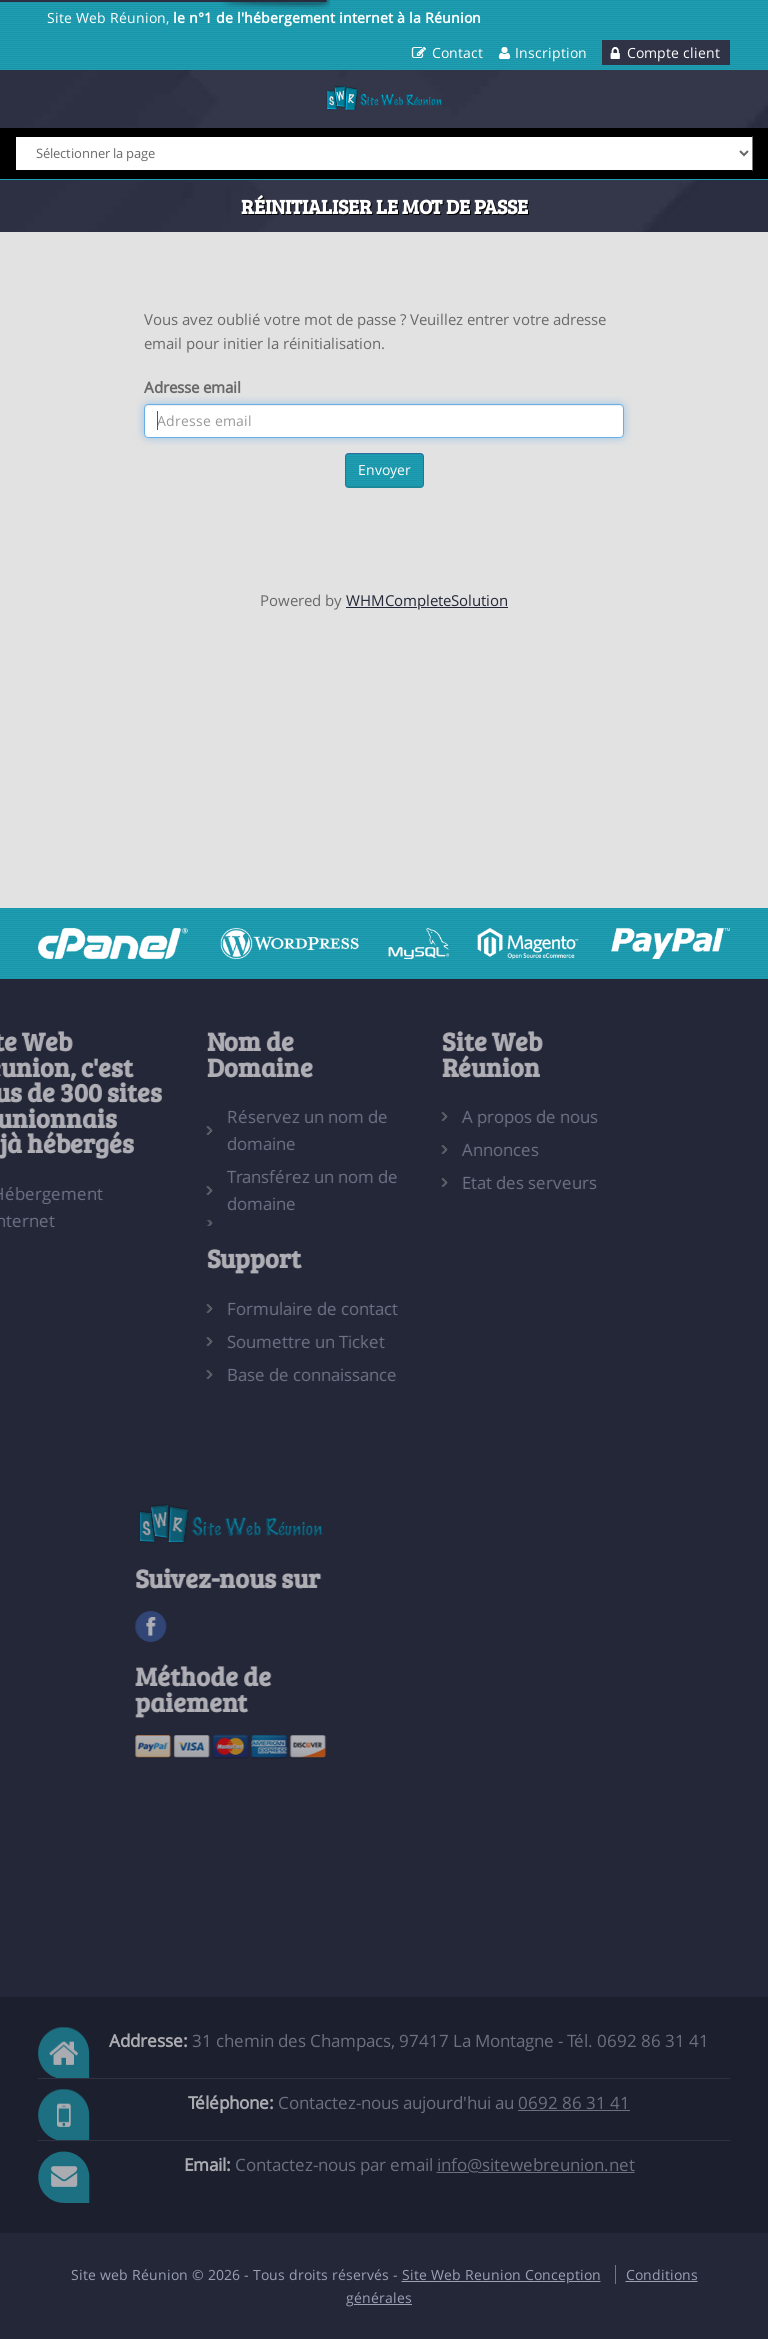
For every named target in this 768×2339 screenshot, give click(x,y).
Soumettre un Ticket (257, 1341)
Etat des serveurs (480, 1182)
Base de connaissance (263, 1374)
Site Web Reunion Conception (501, 2274)
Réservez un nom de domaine (258, 1130)
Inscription (551, 52)
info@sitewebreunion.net (536, 2164)
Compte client (673, 52)
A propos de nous (481, 1116)
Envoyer (384, 469)
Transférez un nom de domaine (263, 1190)
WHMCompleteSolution (427, 600)
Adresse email (192, 387)
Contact (457, 52)
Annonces (451, 1149)
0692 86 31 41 (574, 2102)
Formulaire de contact (263, 1308)
